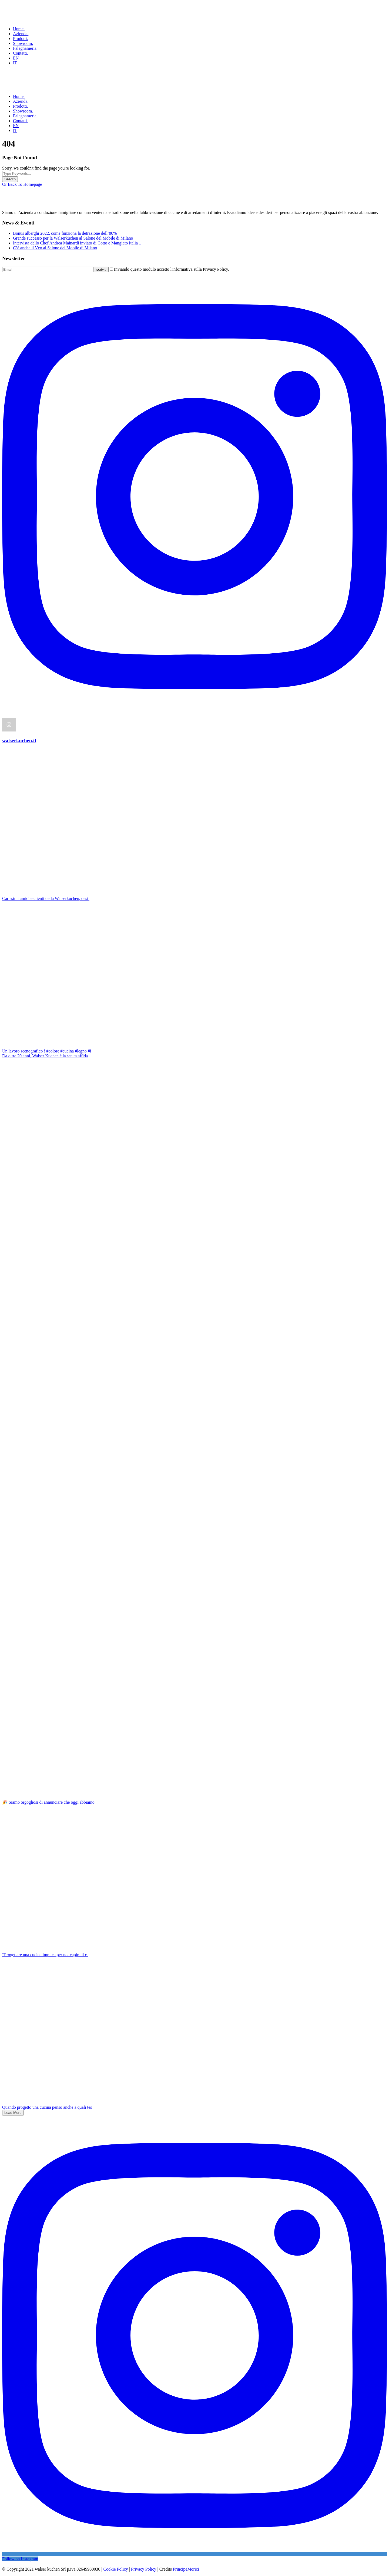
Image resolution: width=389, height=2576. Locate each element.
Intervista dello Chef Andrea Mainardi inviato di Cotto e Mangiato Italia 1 (77, 243)
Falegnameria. (25, 48)
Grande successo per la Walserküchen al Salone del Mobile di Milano (73, 238)
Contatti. (20, 53)
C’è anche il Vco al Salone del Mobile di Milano (55, 248)
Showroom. (23, 43)
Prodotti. (20, 38)
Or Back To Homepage (22, 184)
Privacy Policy (143, 2569)
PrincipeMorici (186, 2569)
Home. (19, 29)
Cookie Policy (115, 2569)
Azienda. (20, 33)
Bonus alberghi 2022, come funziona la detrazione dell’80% (65, 233)
